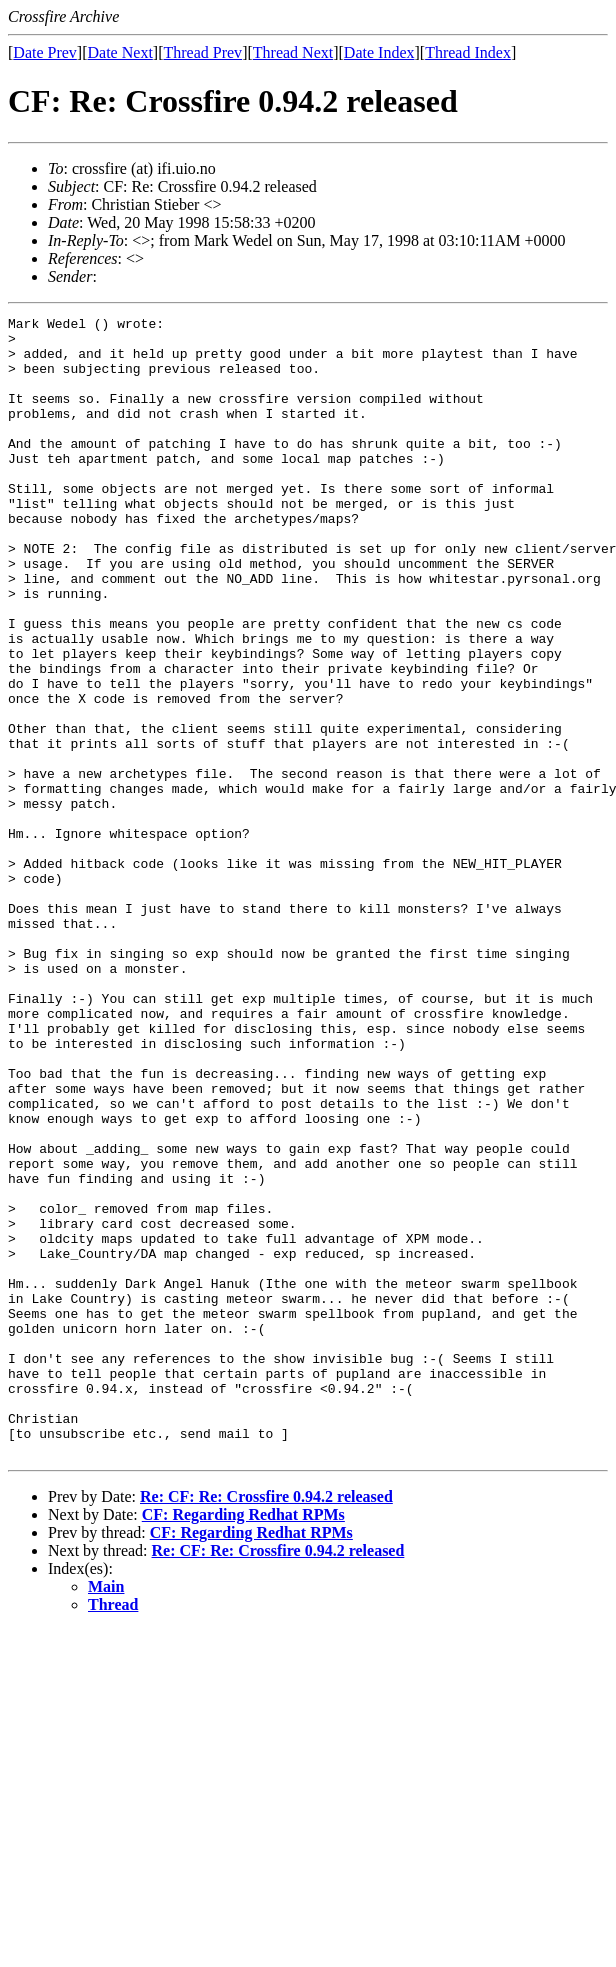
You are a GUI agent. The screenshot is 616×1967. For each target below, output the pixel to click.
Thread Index (468, 52)
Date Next (120, 52)
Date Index (379, 52)
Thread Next (293, 52)
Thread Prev (202, 52)
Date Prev (45, 52)
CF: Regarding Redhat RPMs (243, 1742)
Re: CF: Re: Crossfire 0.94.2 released (266, 1724)
